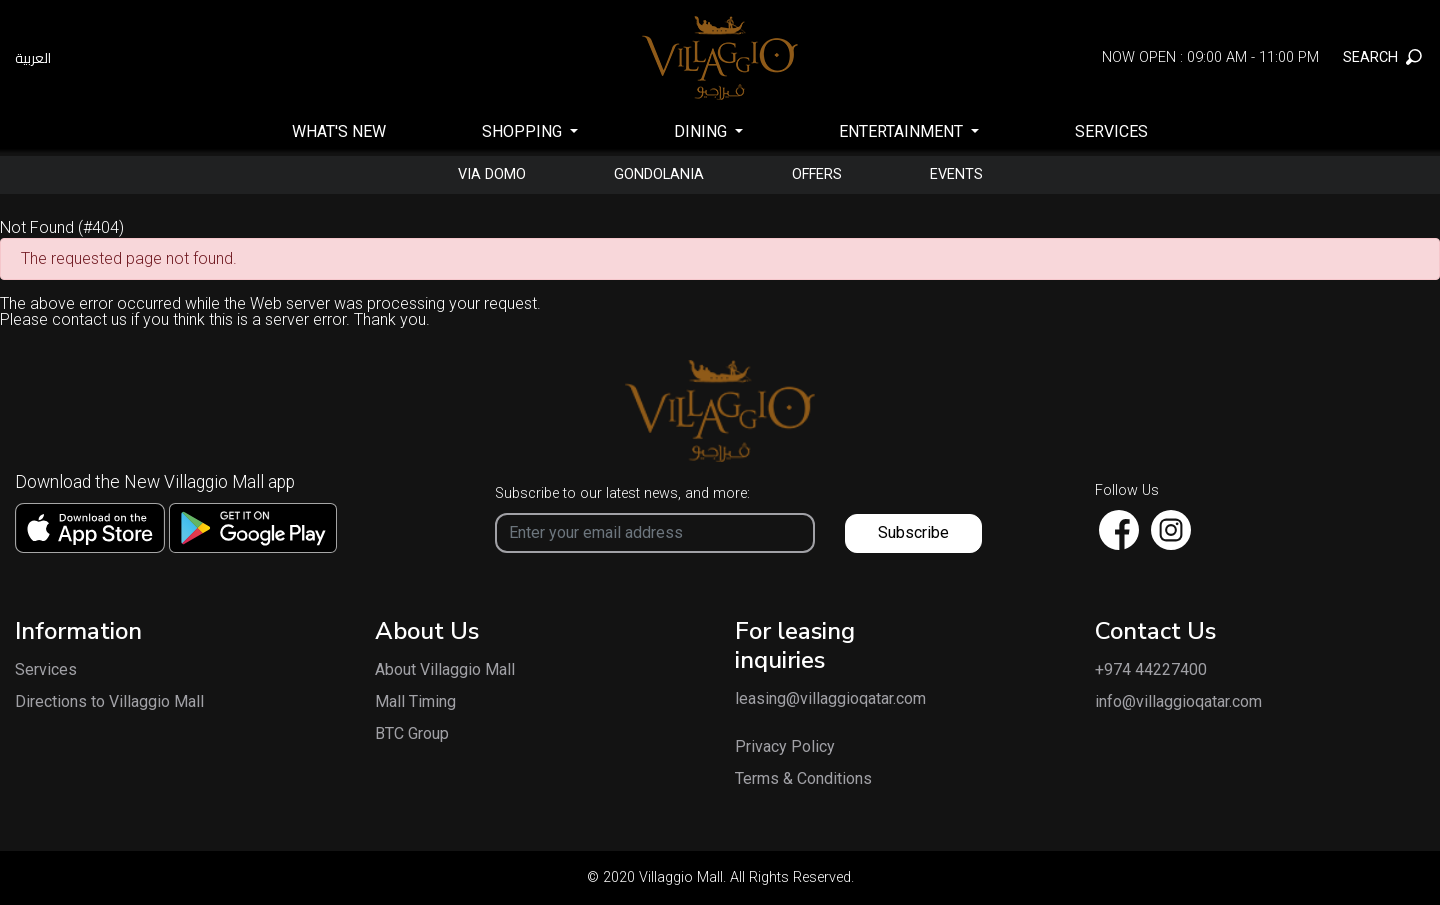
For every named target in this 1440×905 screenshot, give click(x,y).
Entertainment (903, 131)
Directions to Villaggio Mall (109, 702)
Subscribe (913, 532)
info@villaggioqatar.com (1178, 702)
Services (1111, 131)
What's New (339, 131)
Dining (702, 131)
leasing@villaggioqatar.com (810, 699)
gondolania (659, 175)
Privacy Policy (785, 747)
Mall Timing (415, 702)
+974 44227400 (1151, 670)
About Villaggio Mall (445, 670)
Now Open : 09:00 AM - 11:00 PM (1210, 57)
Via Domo (492, 175)
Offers (817, 175)
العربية (33, 58)
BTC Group (412, 734)
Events (956, 175)
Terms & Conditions (803, 779)
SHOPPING (524, 131)
